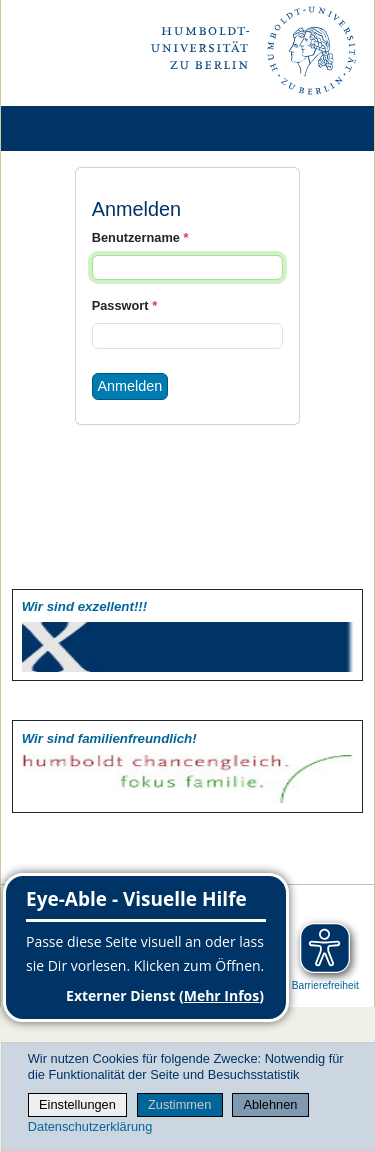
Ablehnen (270, 1104)
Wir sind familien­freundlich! (109, 738)
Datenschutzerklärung (90, 1126)
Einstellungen (77, 1104)
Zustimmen (179, 1104)
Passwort (124, 305)
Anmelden (130, 386)
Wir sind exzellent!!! (84, 606)
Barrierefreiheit (325, 985)
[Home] (72, 128)
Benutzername (140, 237)
